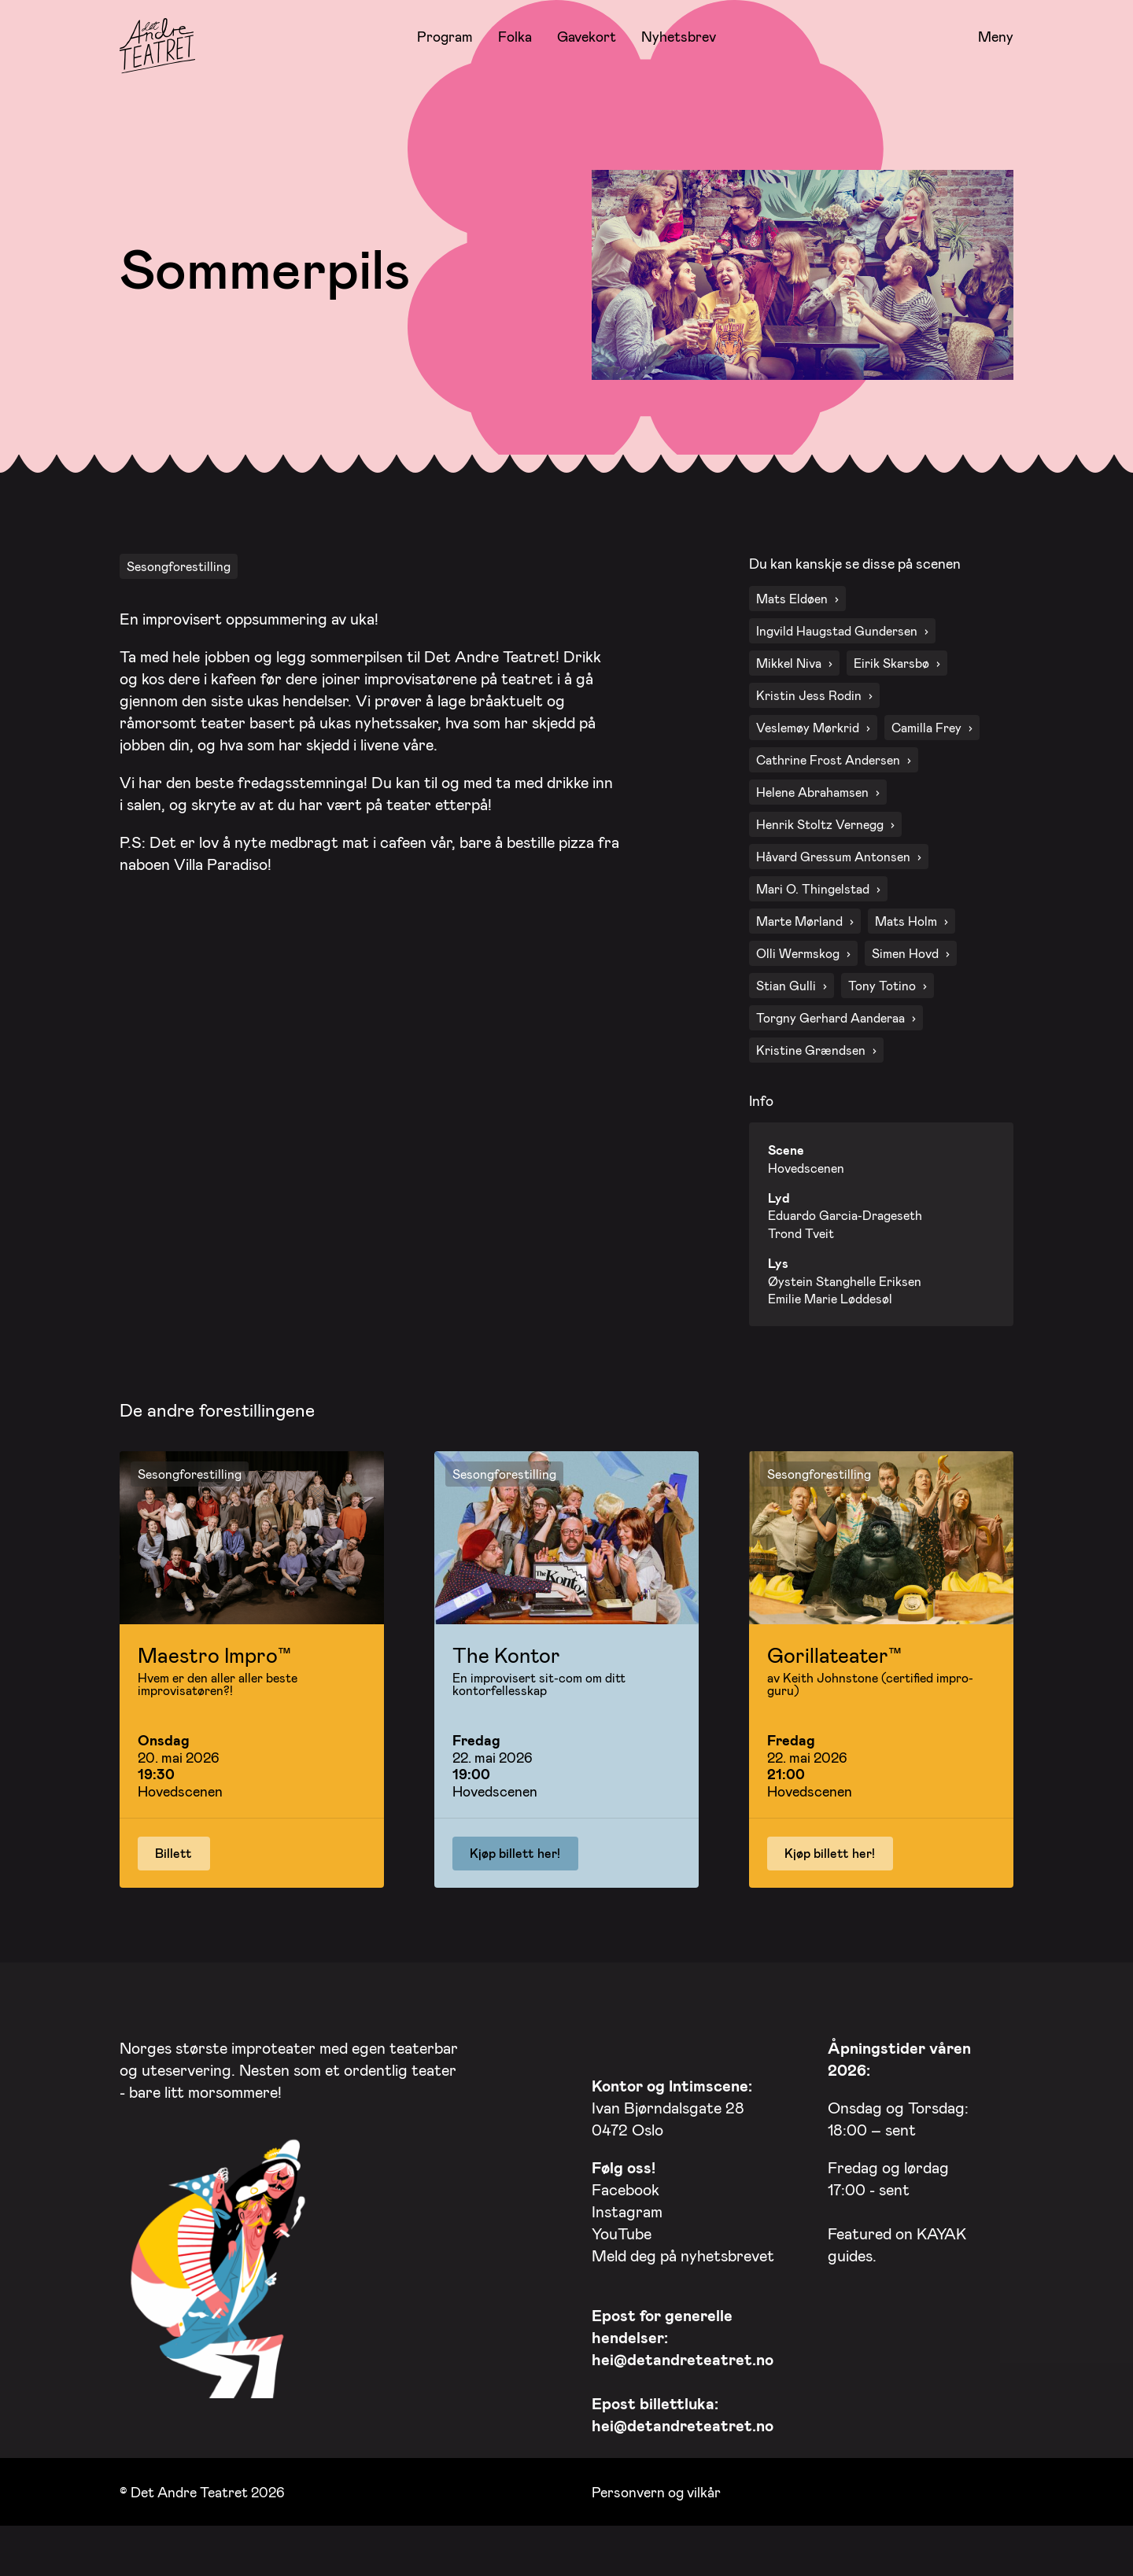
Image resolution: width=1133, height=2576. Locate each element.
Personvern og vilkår (656, 2487)
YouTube (621, 2229)
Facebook (625, 2185)
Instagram (627, 2207)
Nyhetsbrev (678, 36)
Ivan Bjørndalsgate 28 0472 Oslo (672, 2103)
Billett (173, 1848)
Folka (515, 36)
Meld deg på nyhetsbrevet (683, 2251)
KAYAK (941, 2229)
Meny (995, 37)
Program (445, 36)
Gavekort (586, 36)
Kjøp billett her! (515, 1848)
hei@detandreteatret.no (682, 2355)
